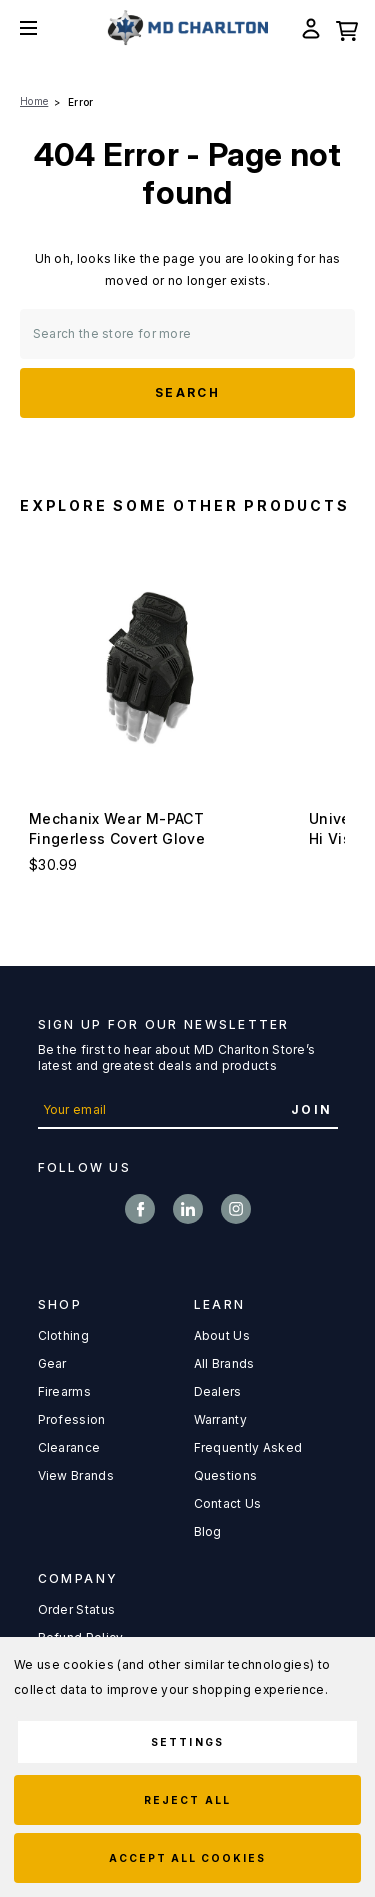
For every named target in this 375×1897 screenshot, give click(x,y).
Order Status (77, 1609)
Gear (52, 1363)
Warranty (220, 1419)
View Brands (76, 1475)
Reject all (187, 1800)
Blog (208, 1531)
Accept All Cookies (188, 1858)
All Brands (224, 1363)
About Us (222, 1335)
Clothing (63, 1335)
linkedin (188, 1209)
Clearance (69, 1447)
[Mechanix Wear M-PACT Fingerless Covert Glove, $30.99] (150, 668)
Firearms (64, 1391)
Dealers (218, 1391)
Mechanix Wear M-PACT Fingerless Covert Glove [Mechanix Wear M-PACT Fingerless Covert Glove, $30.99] (117, 828)
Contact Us (228, 1503)
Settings (187, 1742)
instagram (236, 1209)
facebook (140, 1209)
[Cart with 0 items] (347, 28)
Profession (72, 1419)
